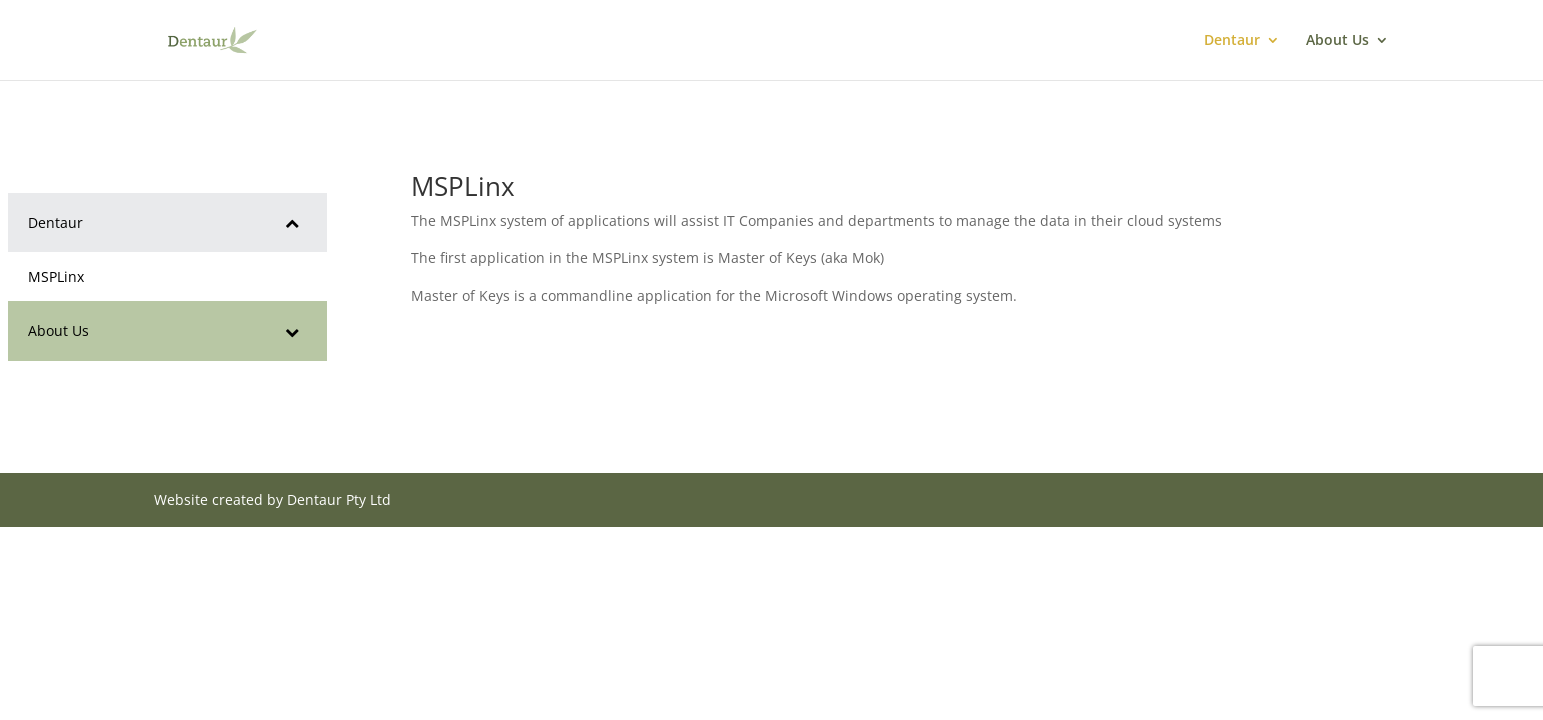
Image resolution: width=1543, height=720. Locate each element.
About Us (1337, 41)
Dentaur (1232, 41)
